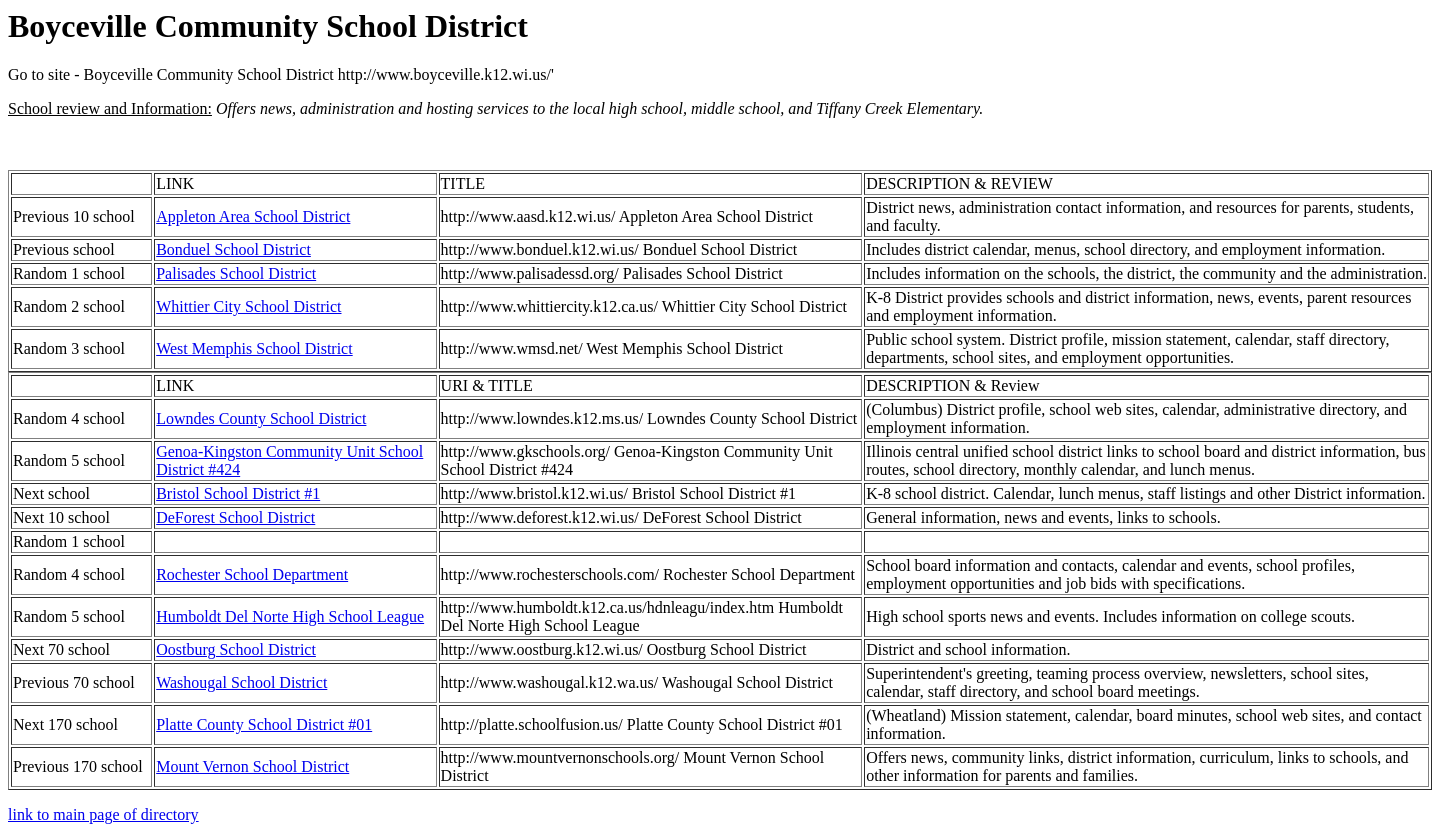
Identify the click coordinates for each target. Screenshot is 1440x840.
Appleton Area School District (253, 216)
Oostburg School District (236, 649)
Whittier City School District (248, 306)
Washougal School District (241, 682)
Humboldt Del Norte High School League (290, 616)
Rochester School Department (252, 574)
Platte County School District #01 (264, 724)
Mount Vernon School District (252, 766)
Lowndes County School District (261, 418)
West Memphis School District (254, 348)
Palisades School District (236, 273)
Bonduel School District (233, 249)
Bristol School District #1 (238, 493)
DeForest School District (235, 517)
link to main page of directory (103, 814)
